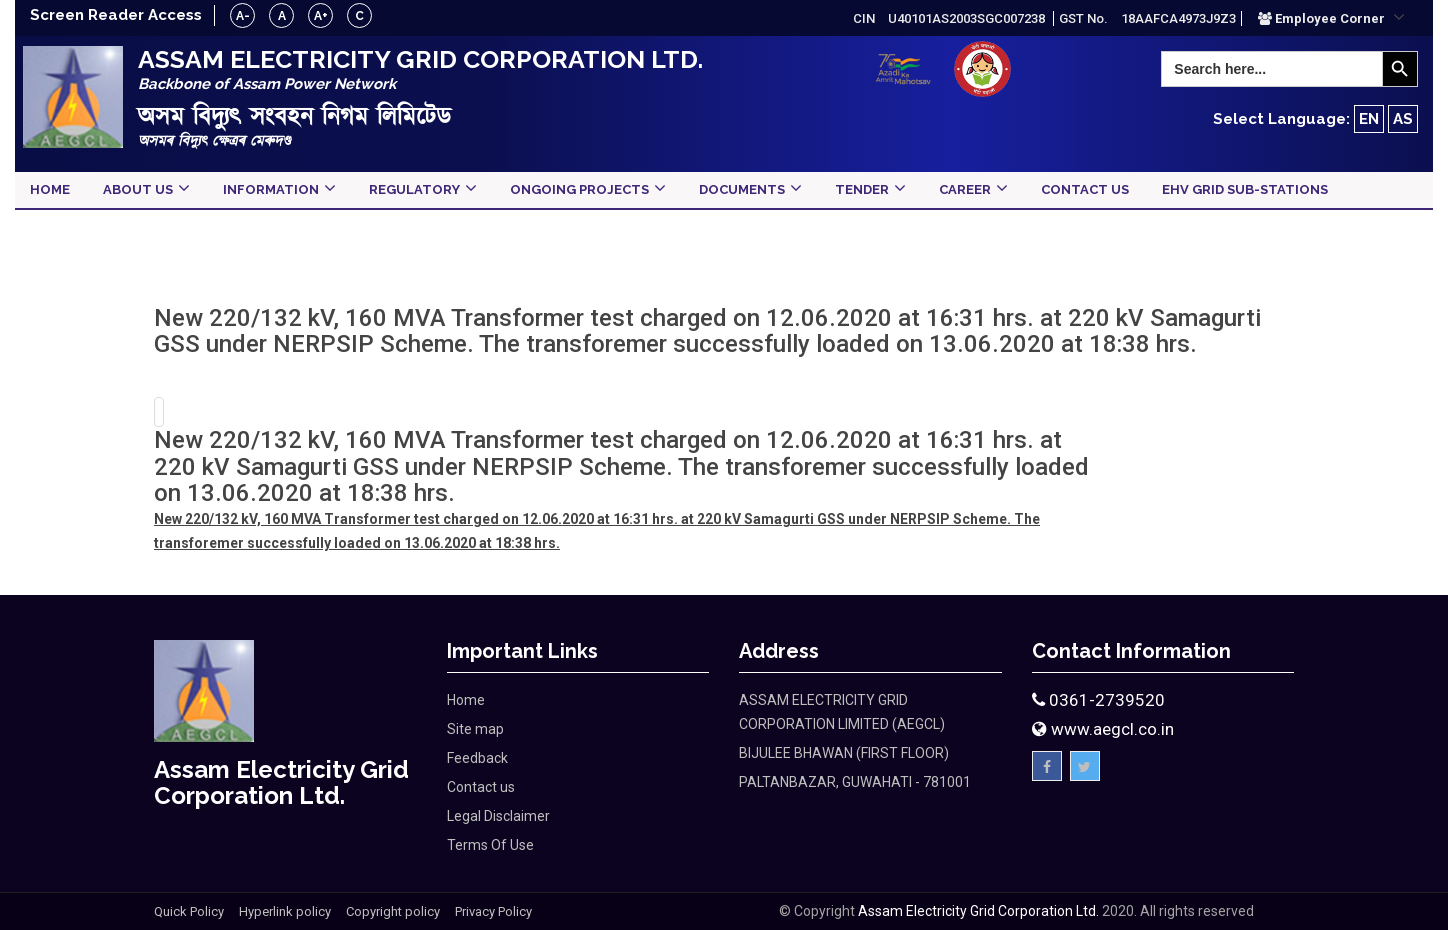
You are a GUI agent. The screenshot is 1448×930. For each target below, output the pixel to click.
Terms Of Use (490, 845)
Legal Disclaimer (498, 816)
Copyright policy (393, 911)
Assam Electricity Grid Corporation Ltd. (978, 911)
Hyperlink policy (285, 911)
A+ (321, 16)
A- (243, 16)
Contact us (481, 787)
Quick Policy (189, 911)
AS (1403, 119)
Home (466, 700)
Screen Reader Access (116, 15)
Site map (475, 729)
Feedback (477, 758)
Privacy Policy (493, 911)
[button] (1331, 18)
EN (1369, 119)
